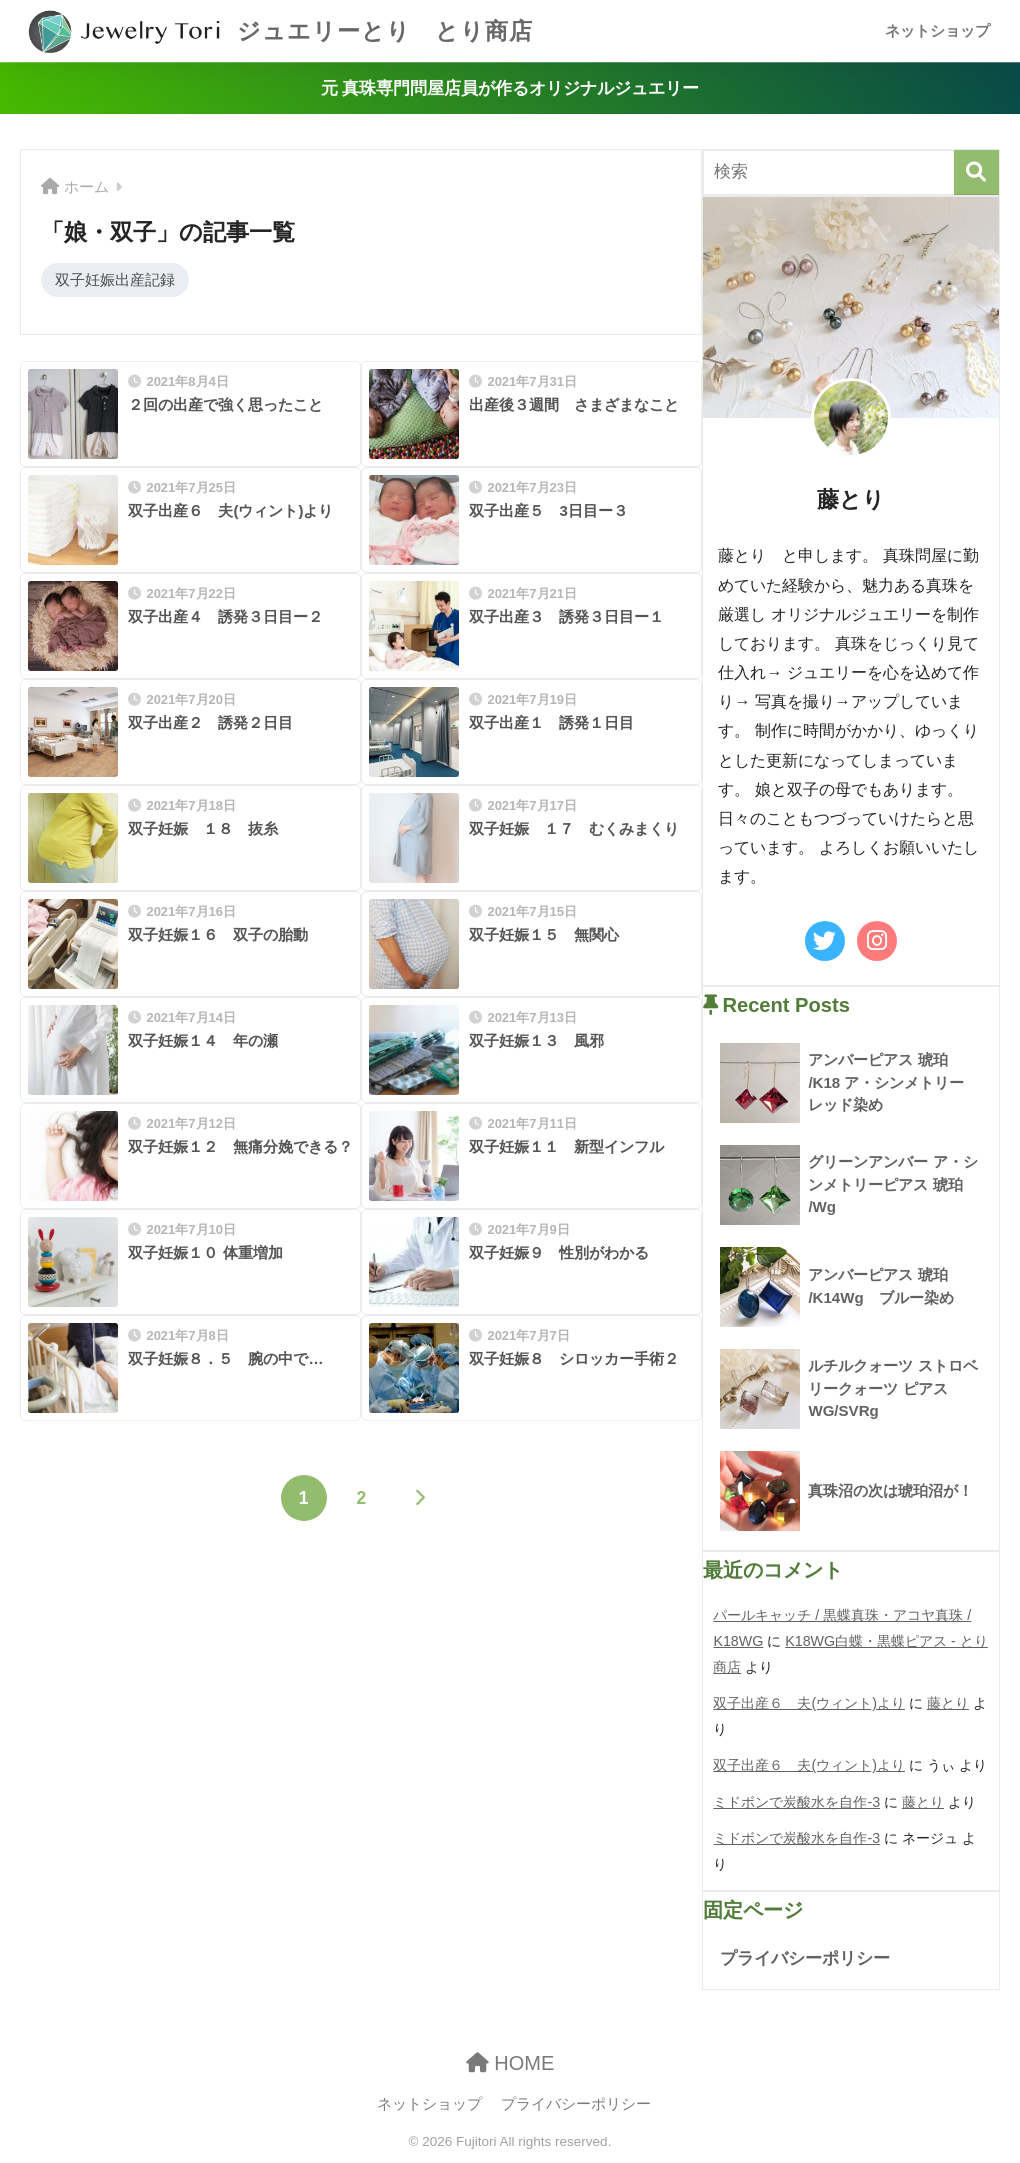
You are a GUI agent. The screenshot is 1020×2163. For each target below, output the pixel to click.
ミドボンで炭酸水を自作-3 (796, 1802)
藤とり (948, 1703)
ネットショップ (937, 30)
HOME (510, 2063)
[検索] (976, 172)
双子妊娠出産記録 (115, 279)
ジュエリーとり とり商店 (279, 31)
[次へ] (419, 1498)
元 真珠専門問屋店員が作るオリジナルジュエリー (510, 88)
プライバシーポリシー (805, 1958)
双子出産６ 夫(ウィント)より (809, 1703)
